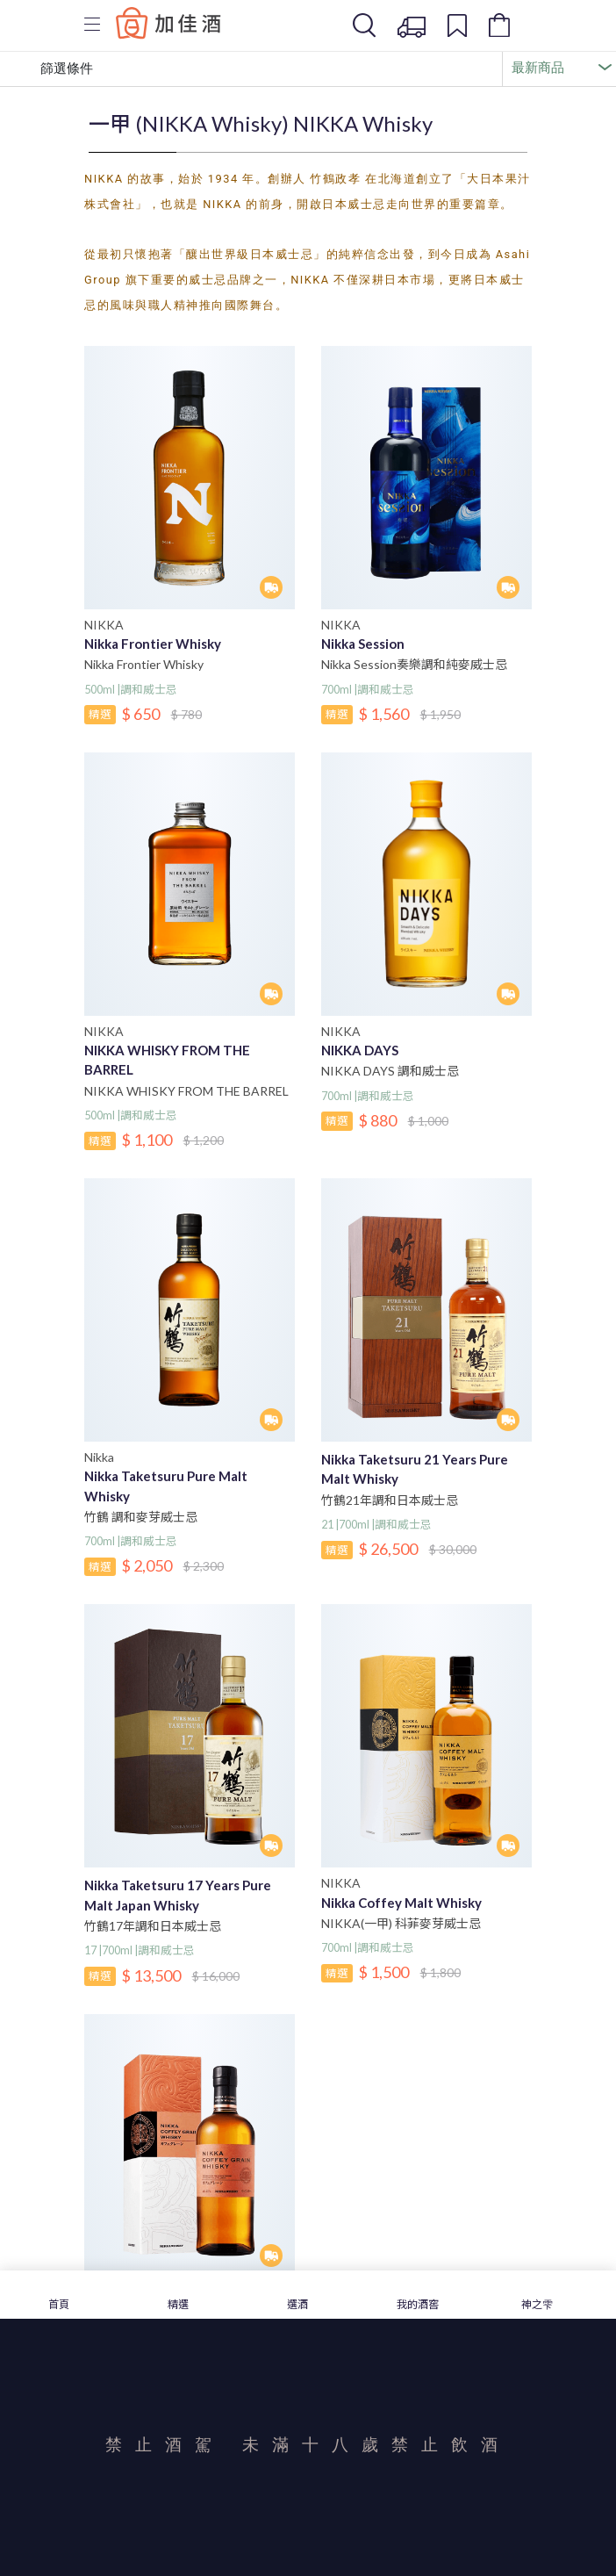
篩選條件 (53, 69)
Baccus (168, 22)
